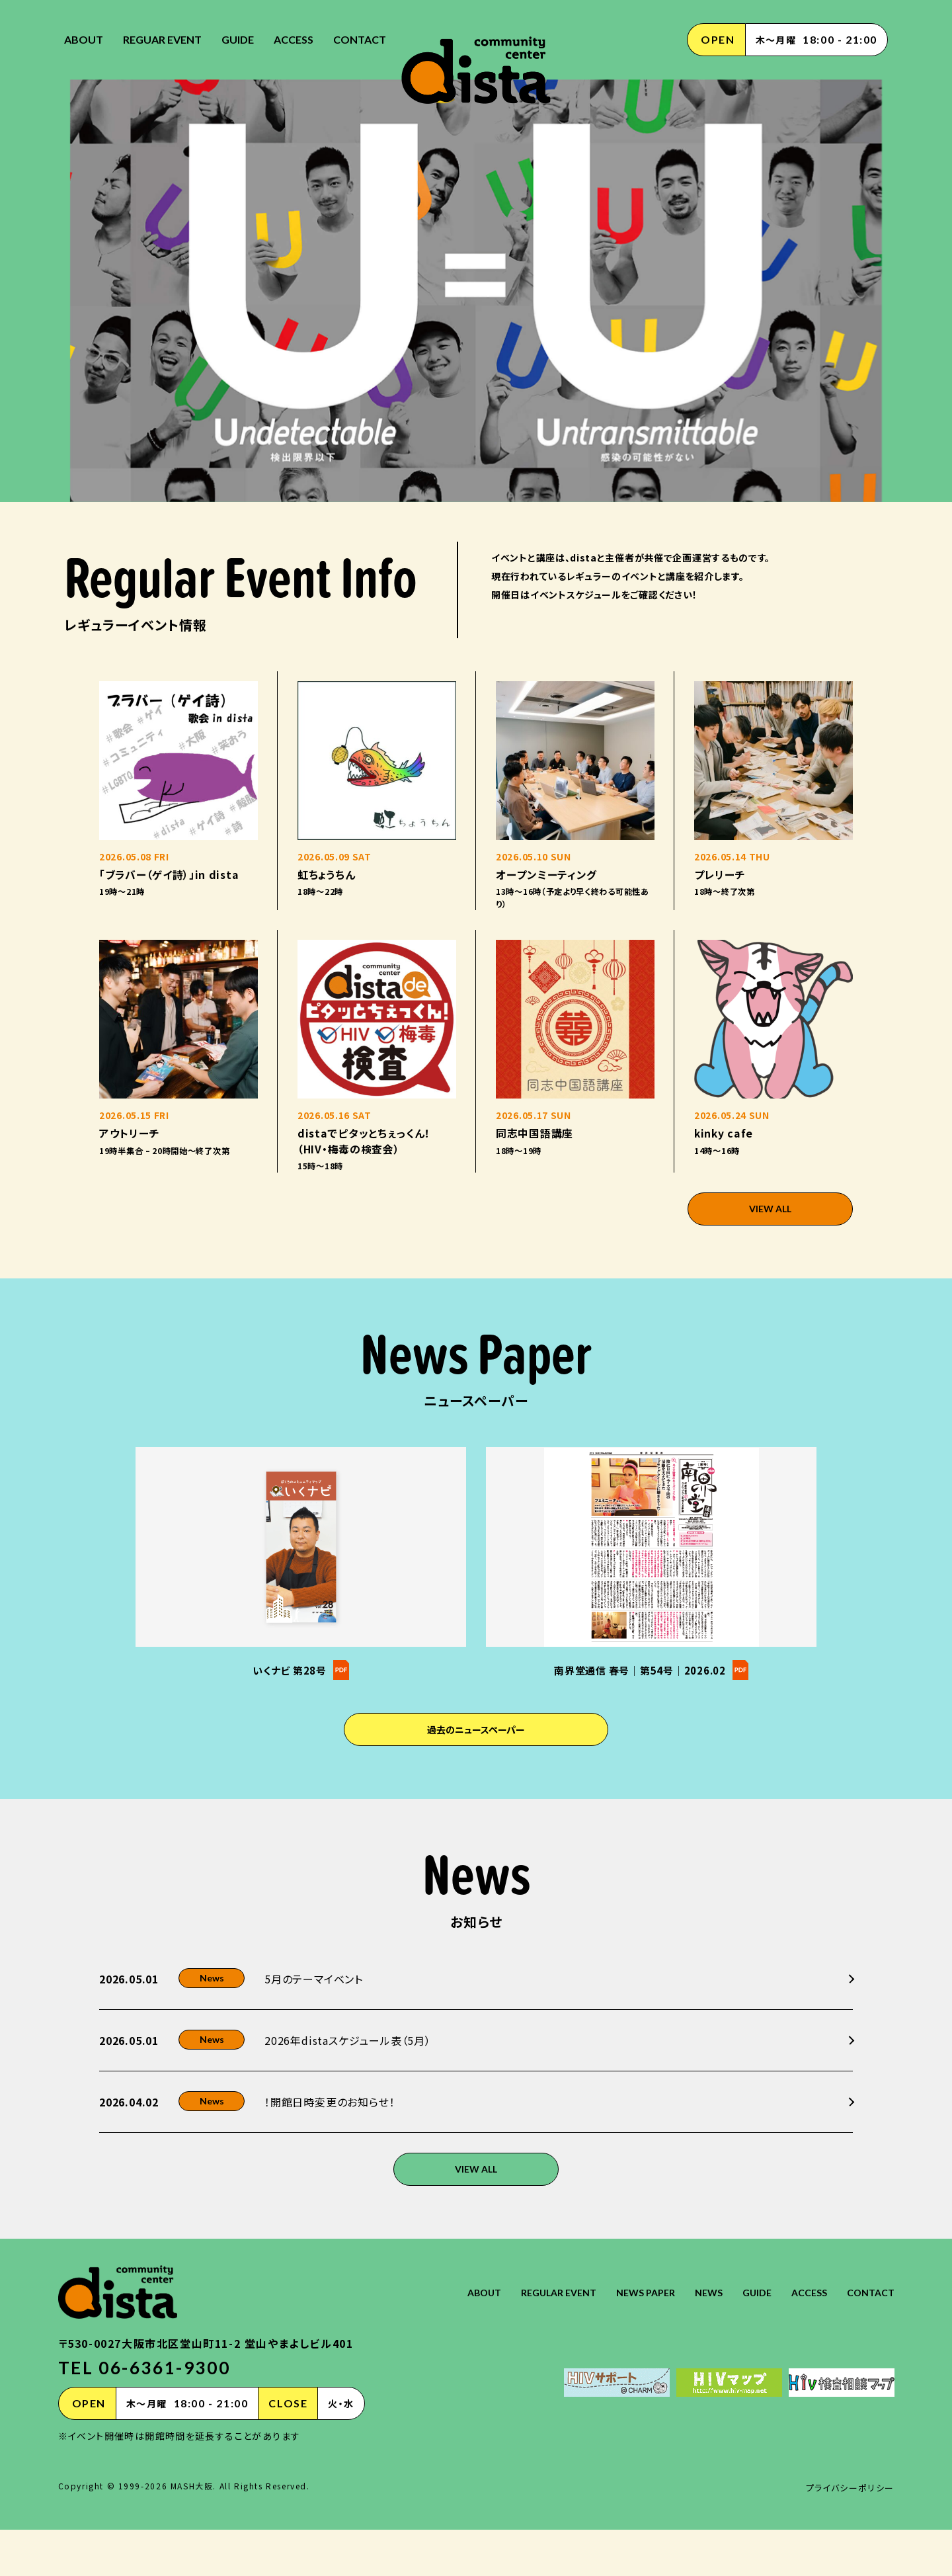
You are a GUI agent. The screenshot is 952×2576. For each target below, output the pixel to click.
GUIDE (237, 39)
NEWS (694, 2338)
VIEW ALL (770, 1301)
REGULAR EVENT (531, 2338)
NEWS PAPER (626, 2338)
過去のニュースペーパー (476, 1827)
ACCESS (293, 39)
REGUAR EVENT (162, 39)
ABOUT (83, 39)
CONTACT (359, 39)
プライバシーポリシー (846, 2533)
